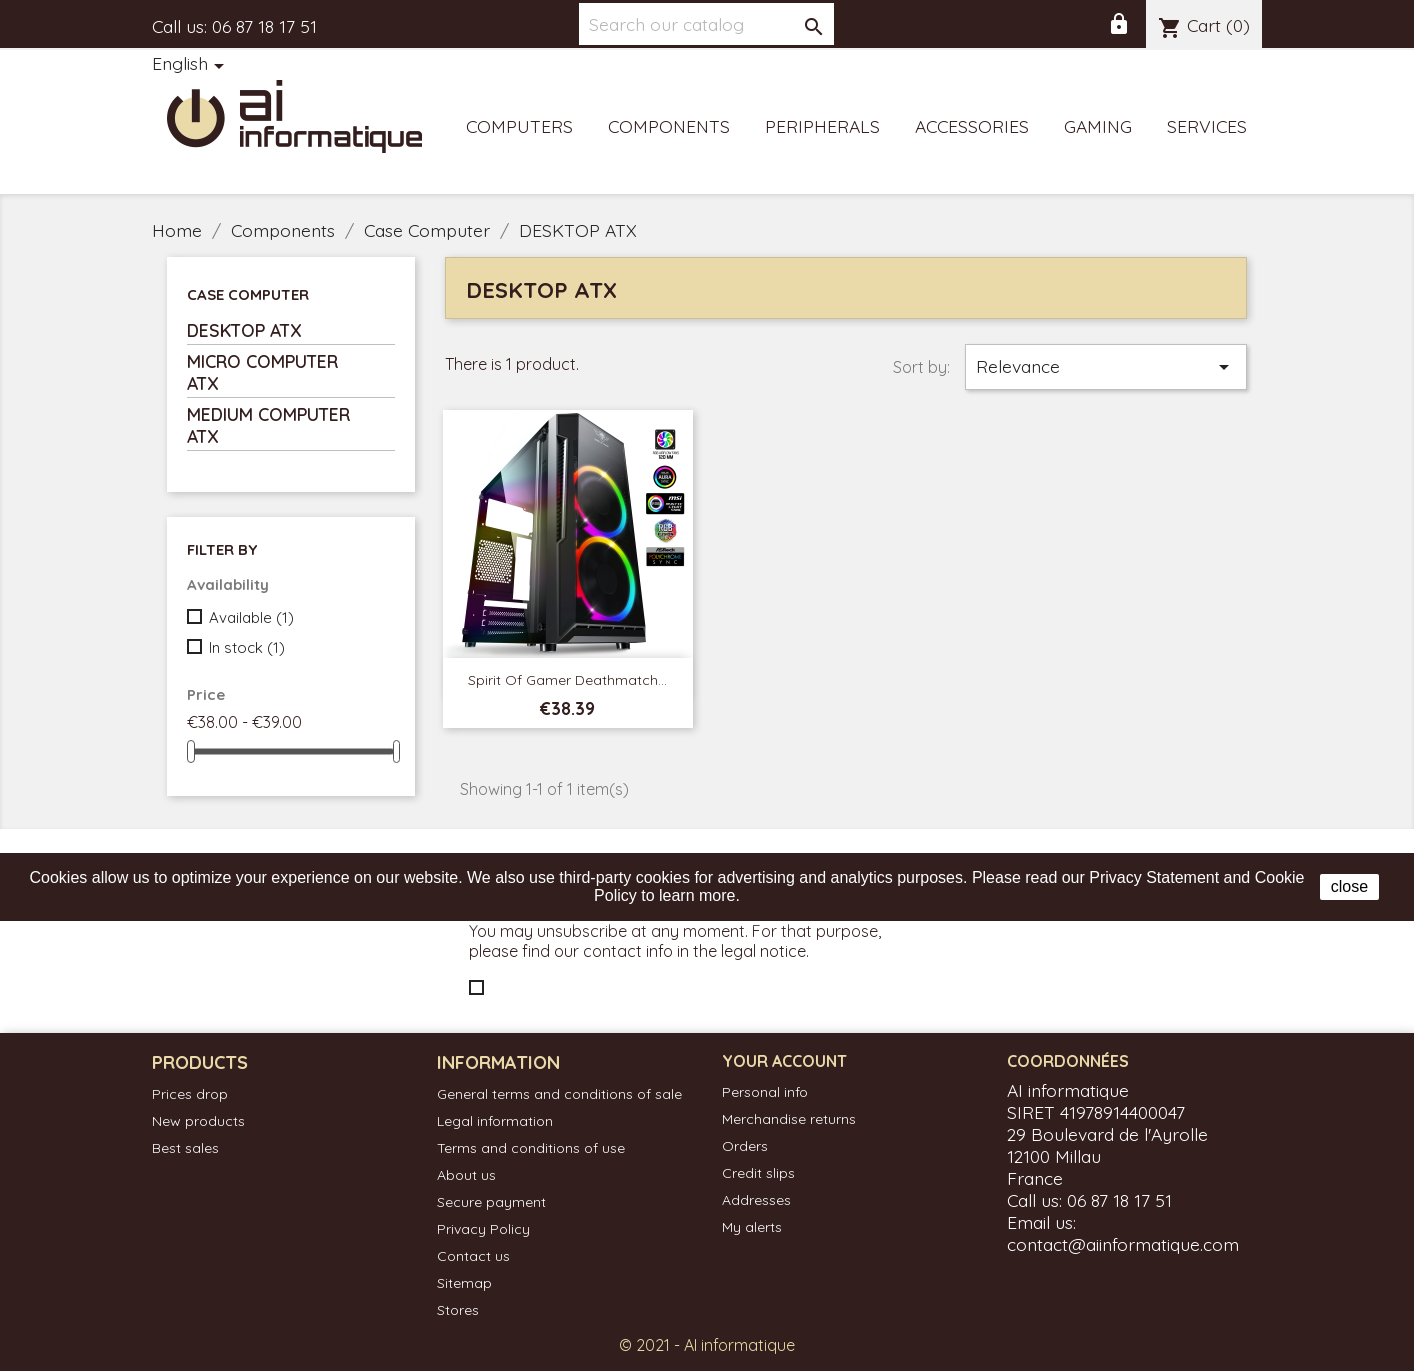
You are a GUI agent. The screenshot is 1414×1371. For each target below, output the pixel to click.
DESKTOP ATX (244, 330)
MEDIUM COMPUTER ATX (268, 425)
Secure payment (491, 1202)
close (1349, 886)
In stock (247, 647)
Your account (784, 1061)
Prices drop (190, 1094)
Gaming (1098, 126)
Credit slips (758, 1173)
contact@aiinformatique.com (1123, 1244)
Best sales (185, 1148)
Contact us (473, 1256)
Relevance (1106, 367)
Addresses (756, 1200)
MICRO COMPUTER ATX (262, 372)
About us (466, 1175)
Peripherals (822, 126)
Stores (458, 1310)
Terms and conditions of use (531, 1148)
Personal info (765, 1092)
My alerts (752, 1227)
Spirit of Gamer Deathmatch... (567, 680)
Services (1207, 126)
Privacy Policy (483, 1229)
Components (669, 126)
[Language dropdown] (191, 65)
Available (251, 617)
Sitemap (464, 1283)
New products (198, 1121)
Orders (745, 1146)
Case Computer (248, 294)
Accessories (972, 126)
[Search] (706, 24)
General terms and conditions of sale (559, 1094)
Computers (519, 126)
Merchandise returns (789, 1119)
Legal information (495, 1121)
